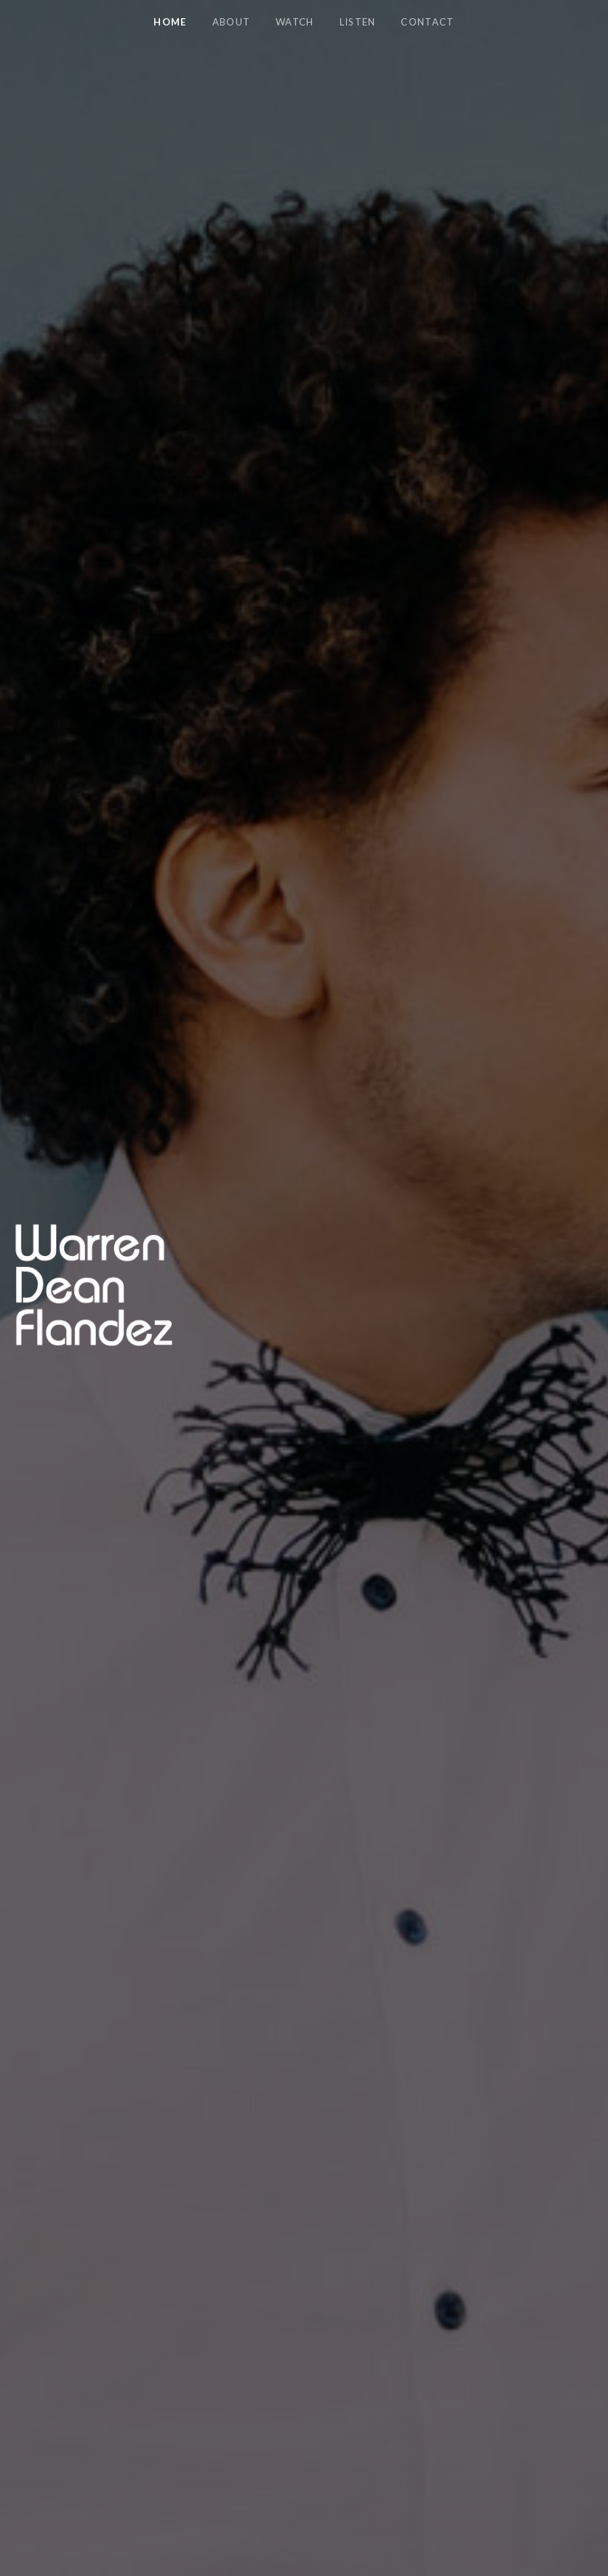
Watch (295, 22)
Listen (358, 22)
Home (169, 22)
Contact (427, 22)
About (231, 22)
